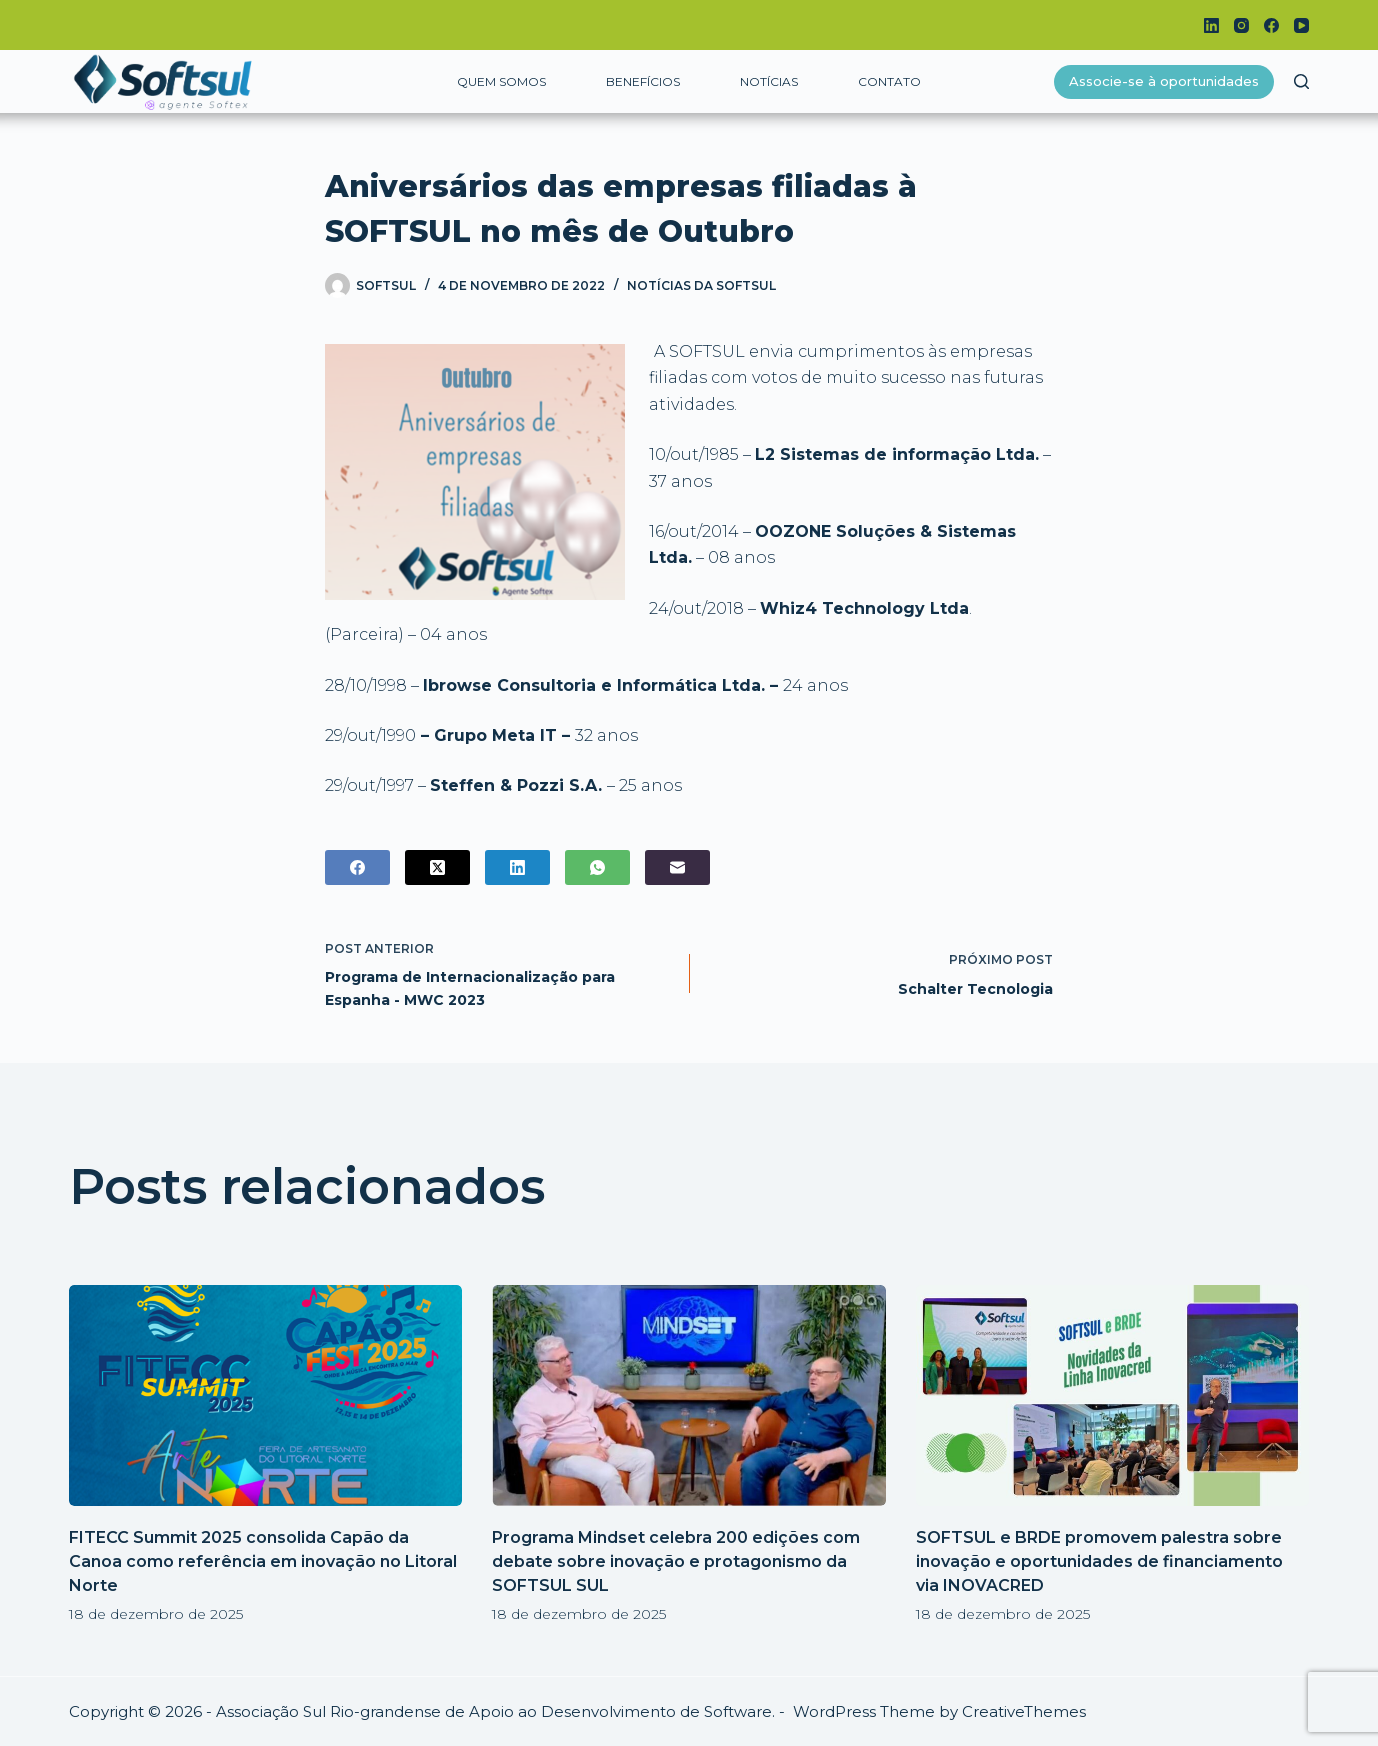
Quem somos (501, 81)
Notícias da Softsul (701, 285)
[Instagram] (1241, 25)
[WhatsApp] (597, 867)
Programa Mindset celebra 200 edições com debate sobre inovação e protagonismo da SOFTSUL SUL (676, 1561)
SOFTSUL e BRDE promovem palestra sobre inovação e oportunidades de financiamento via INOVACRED (1099, 1561)
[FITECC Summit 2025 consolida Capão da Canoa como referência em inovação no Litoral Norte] (265, 1395)
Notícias (769, 81)
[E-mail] (677, 867)
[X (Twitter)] (437, 867)
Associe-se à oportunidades (1164, 81)
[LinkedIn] (1211, 25)
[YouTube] (1301, 25)
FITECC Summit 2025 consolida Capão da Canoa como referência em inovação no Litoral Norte (263, 1561)
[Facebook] (1271, 25)
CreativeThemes (1024, 1711)
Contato (889, 81)
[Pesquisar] (1301, 81)
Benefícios (643, 81)
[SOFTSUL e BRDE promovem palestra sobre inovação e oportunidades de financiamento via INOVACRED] (1112, 1395)
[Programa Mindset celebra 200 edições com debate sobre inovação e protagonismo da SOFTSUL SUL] (688, 1395)
